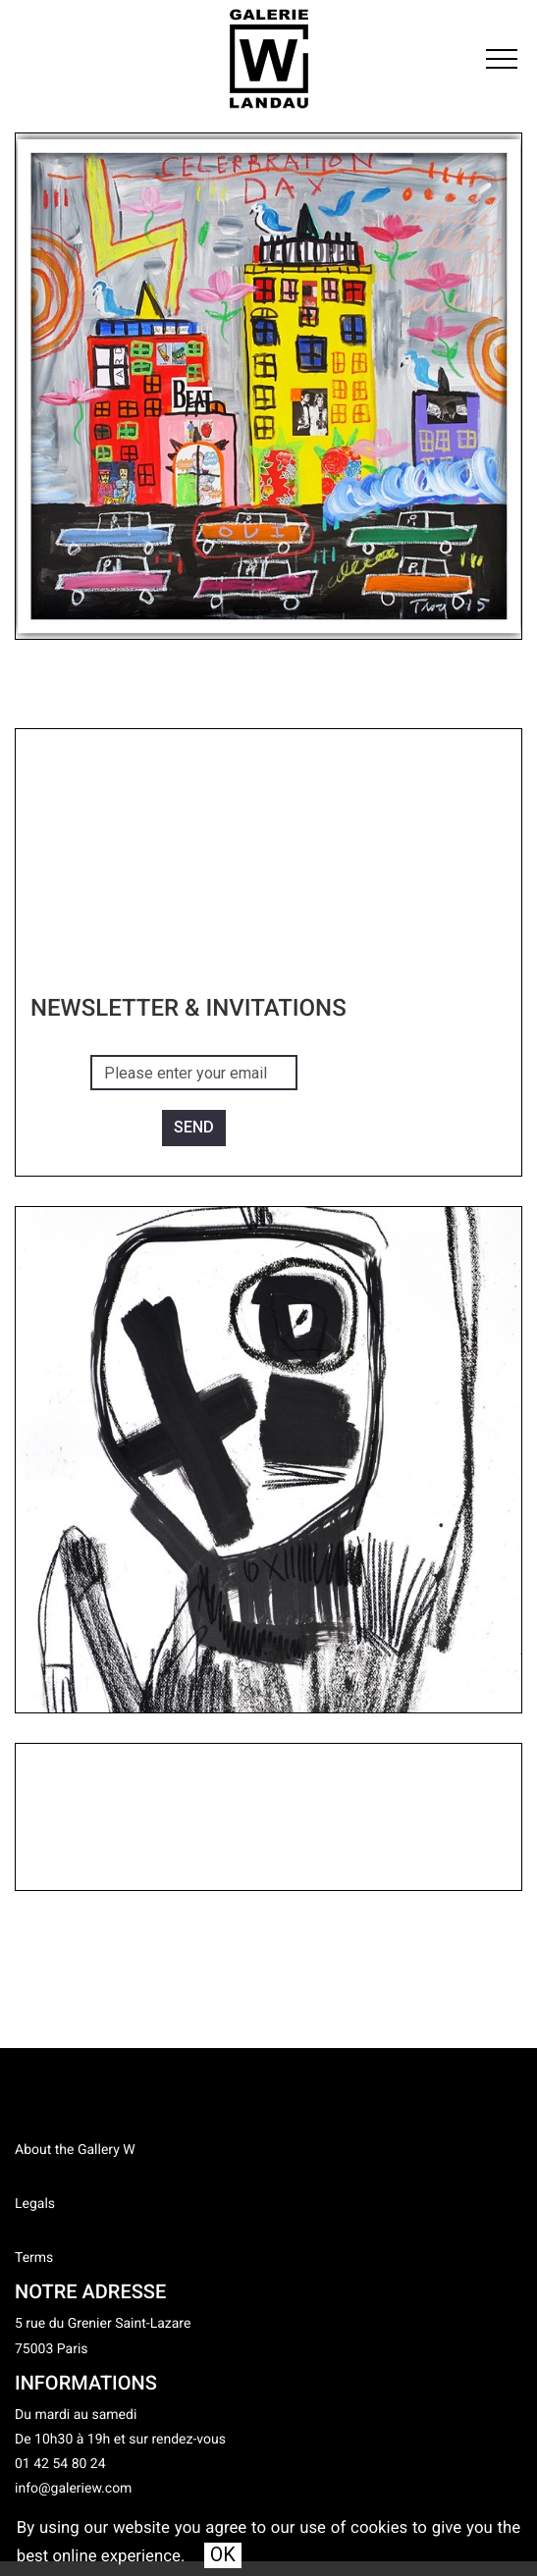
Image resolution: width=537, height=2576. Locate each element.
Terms (34, 2258)
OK (223, 2554)
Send (194, 1127)
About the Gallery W (75, 2150)
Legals (35, 2204)
